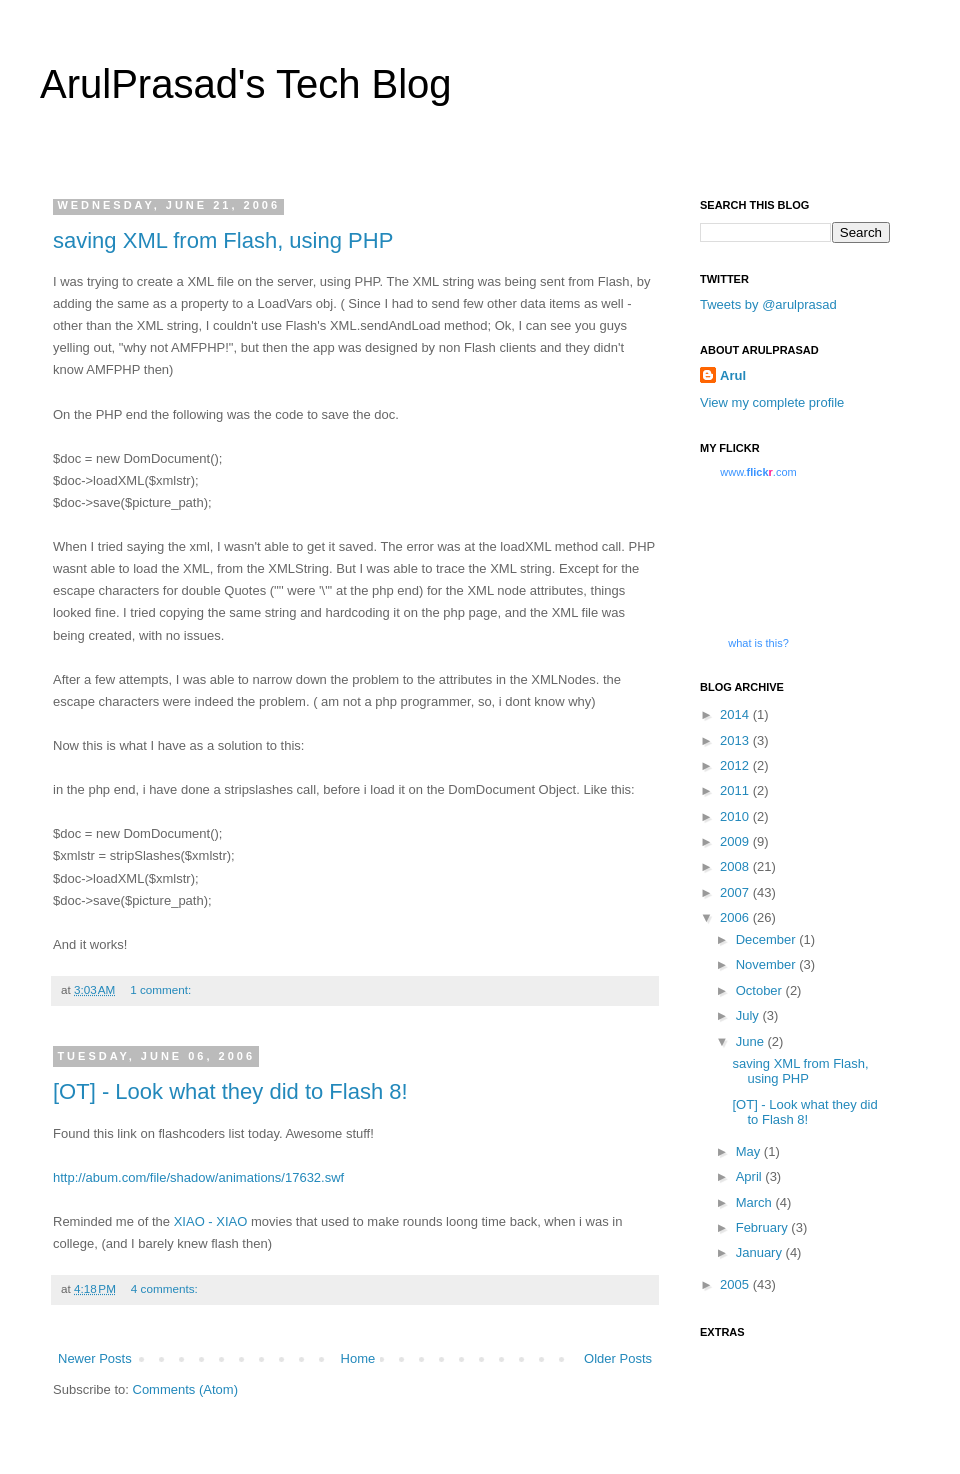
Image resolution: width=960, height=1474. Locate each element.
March (756, 1202)
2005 (736, 1284)
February (764, 1227)
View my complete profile (772, 402)
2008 (736, 866)
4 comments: (164, 1288)
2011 (736, 790)
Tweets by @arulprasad (768, 304)
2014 (736, 714)
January (761, 1252)
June (752, 1041)
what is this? (758, 643)
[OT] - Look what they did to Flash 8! (230, 1091)
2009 (736, 841)
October (761, 990)
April (751, 1176)
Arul (733, 375)
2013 (736, 740)
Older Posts (618, 1358)
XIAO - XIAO (211, 1221)
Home (358, 1358)
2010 (736, 816)
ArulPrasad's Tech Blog (246, 84)
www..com (758, 472)
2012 (736, 765)
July (749, 1015)
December (768, 939)
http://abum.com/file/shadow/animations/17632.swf (198, 1177)
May (750, 1151)
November (768, 964)
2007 (736, 892)
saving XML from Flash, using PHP (223, 240)
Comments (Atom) (185, 1389)
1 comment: (160, 989)
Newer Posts (95, 1358)
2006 (736, 917)
